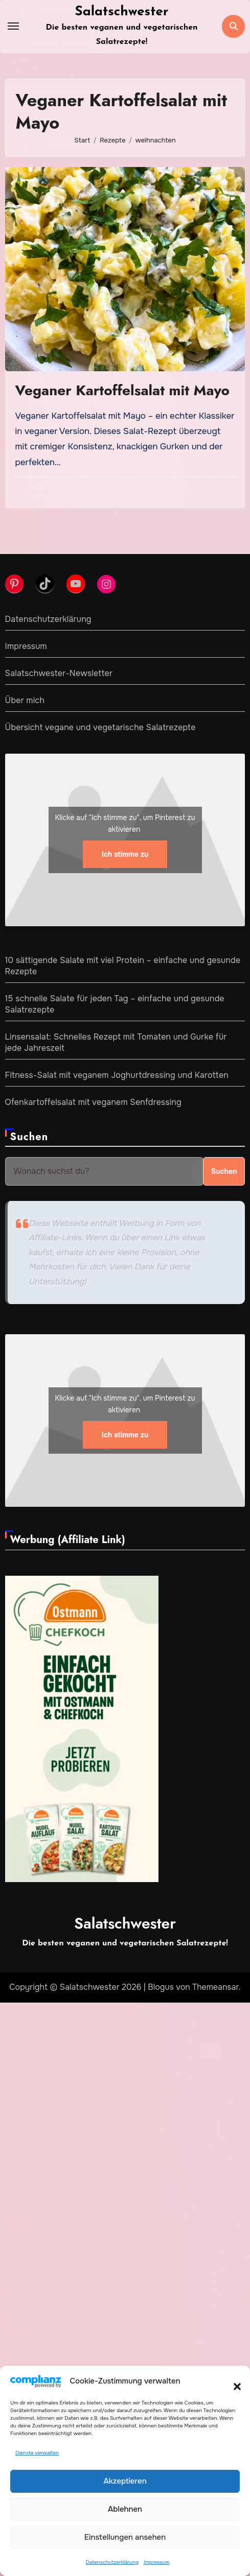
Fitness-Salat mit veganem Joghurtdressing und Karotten (117, 1075)
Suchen (29, 1136)
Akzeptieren (124, 2481)
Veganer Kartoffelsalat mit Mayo (122, 390)
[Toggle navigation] (13, 26)
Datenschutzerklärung (112, 2562)
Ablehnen (125, 2509)
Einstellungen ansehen (125, 2537)
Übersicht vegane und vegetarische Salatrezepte (100, 727)
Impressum (156, 2562)
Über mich (24, 700)
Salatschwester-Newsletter (59, 673)
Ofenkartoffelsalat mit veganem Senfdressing (93, 1102)
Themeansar (215, 1987)
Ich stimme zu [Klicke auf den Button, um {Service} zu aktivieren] (125, 854)
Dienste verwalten (37, 2452)
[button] (232, 2381)
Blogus (161, 1987)
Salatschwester (122, 12)
